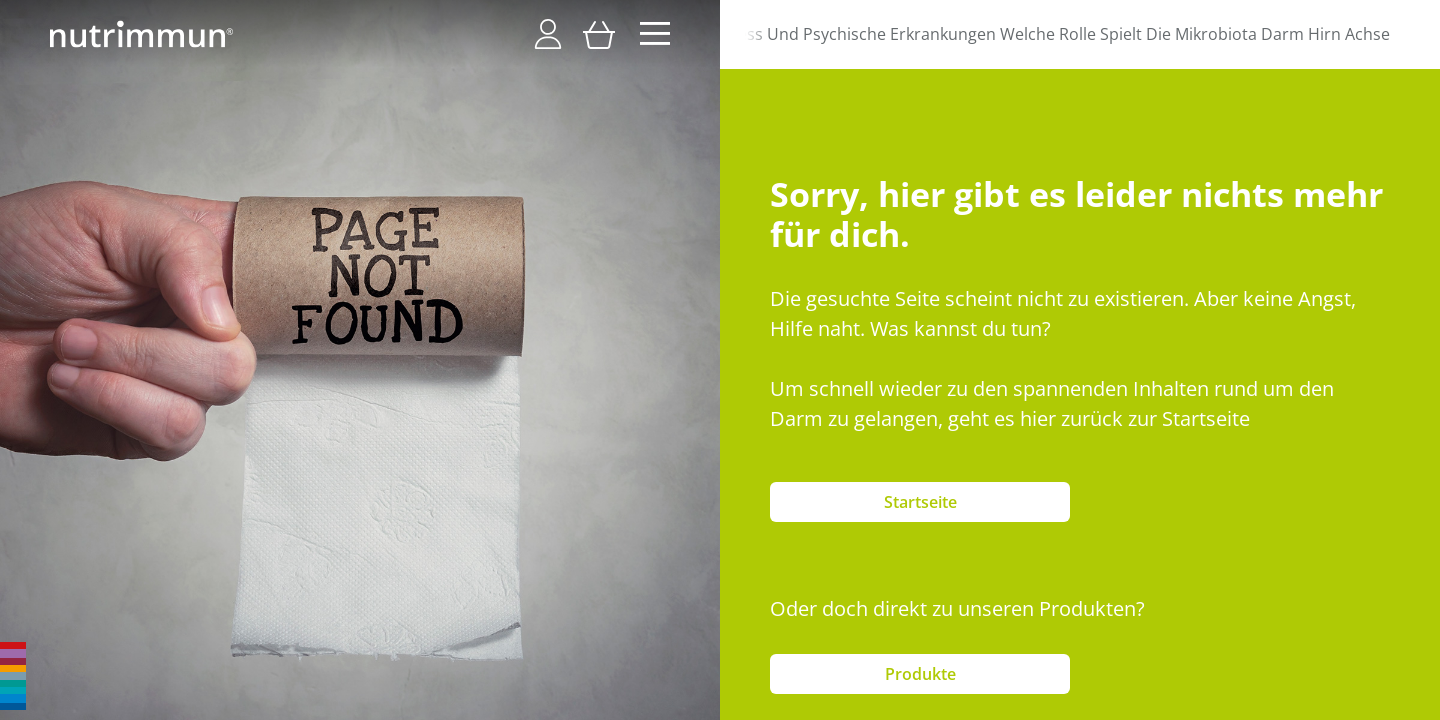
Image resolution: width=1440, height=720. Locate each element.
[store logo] (141, 34)
